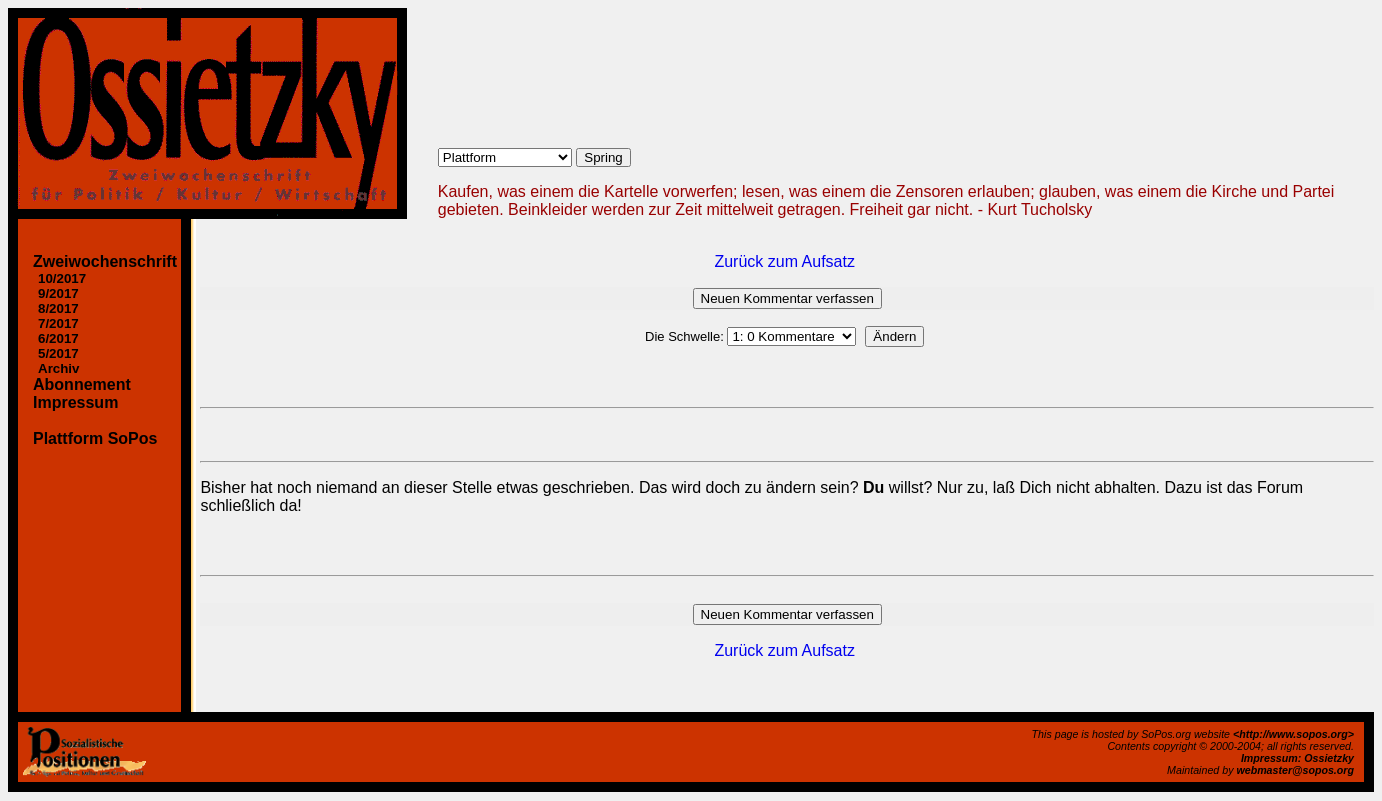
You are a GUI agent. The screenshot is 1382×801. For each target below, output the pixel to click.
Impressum (75, 402)
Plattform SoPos (95, 438)
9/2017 (58, 293)
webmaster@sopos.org (1295, 770)
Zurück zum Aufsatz (784, 261)
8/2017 (58, 308)
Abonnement (82, 384)
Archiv (58, 368)
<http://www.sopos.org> (1293, 734)
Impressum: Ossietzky (1297, 758)
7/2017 (58, 323)
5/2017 (58, 353)
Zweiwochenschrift (105, 261)
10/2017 (62, 278)
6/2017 (58, 338)
